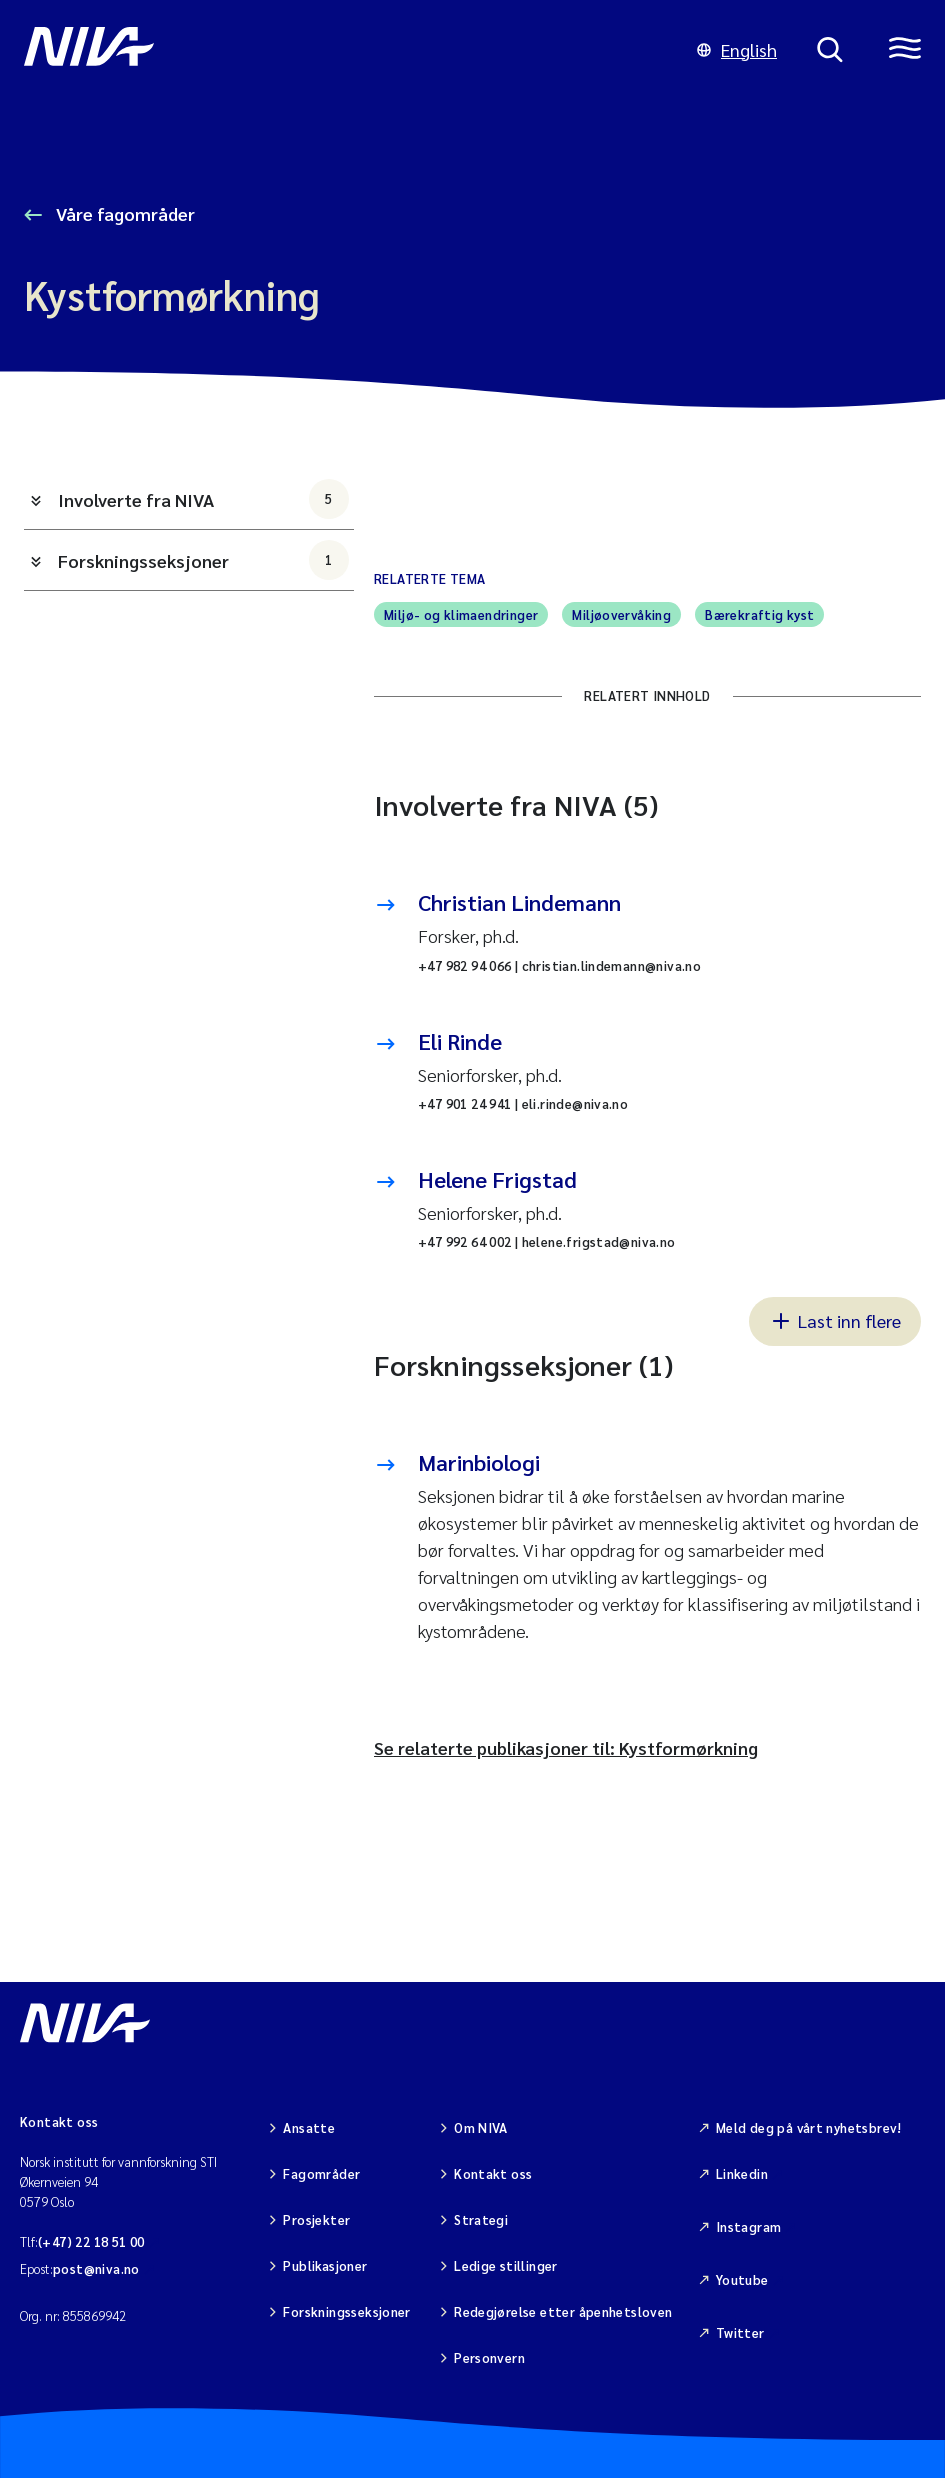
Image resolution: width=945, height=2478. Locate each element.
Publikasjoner (325, 2265)
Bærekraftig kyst (759, 614)
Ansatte (309, 2127)
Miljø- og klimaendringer (461, 614)
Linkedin (742, 2173)
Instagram (749, 2226)
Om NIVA (481, 2127)
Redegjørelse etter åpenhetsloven (563, 2311)
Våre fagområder (123, 213)
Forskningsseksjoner (203, 560)
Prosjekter (316, 2219)
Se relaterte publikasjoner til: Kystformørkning (566, 1747)
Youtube (742, 2279)
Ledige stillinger (506, 2265)
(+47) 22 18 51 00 (91, 2241)
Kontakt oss (493, 2173)
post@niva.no (96, 2268)
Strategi (481, 2219)
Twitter (740, 2332)
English (737, 49)
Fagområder (321, 2173)
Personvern (489, 2357)
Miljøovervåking (621, 614)
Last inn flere (835, 1320)
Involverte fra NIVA (203, 499)
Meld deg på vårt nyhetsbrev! (809, 2127)
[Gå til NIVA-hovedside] (340, 50)
